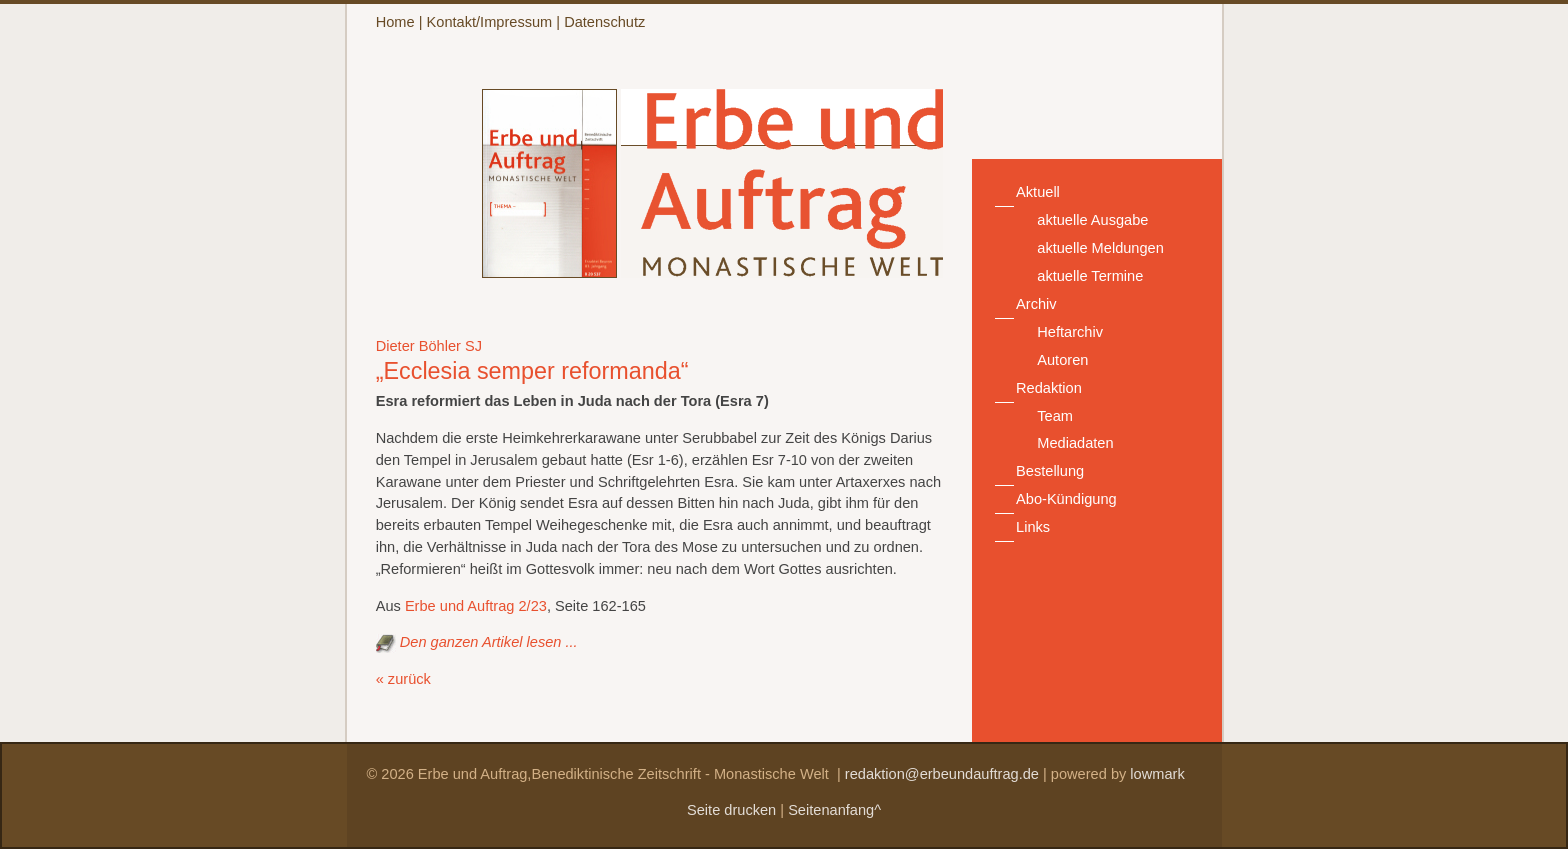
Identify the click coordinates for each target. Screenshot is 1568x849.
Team (1055, 416)
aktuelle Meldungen (1100, 248)
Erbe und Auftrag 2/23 (476, 606)
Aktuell (1038, 192)
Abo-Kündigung (1066, 499)
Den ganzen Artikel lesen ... (489, 642)
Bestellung (1050, 471)
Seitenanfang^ (834, 810)
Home (395, 22)
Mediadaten (1075, 443)
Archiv (1036, 304)
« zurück (403, 679)
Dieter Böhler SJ (429, 346)
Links (1033, 527)
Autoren (1062, 360)
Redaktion (1049, 388)
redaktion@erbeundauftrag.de (942, 774)
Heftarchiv (1070, 332)
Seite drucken (731, 810)
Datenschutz (604, 22)
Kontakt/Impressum (490, 22)
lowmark (1157, 774)
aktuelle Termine (1090, 276)
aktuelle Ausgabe (1092, 220)
